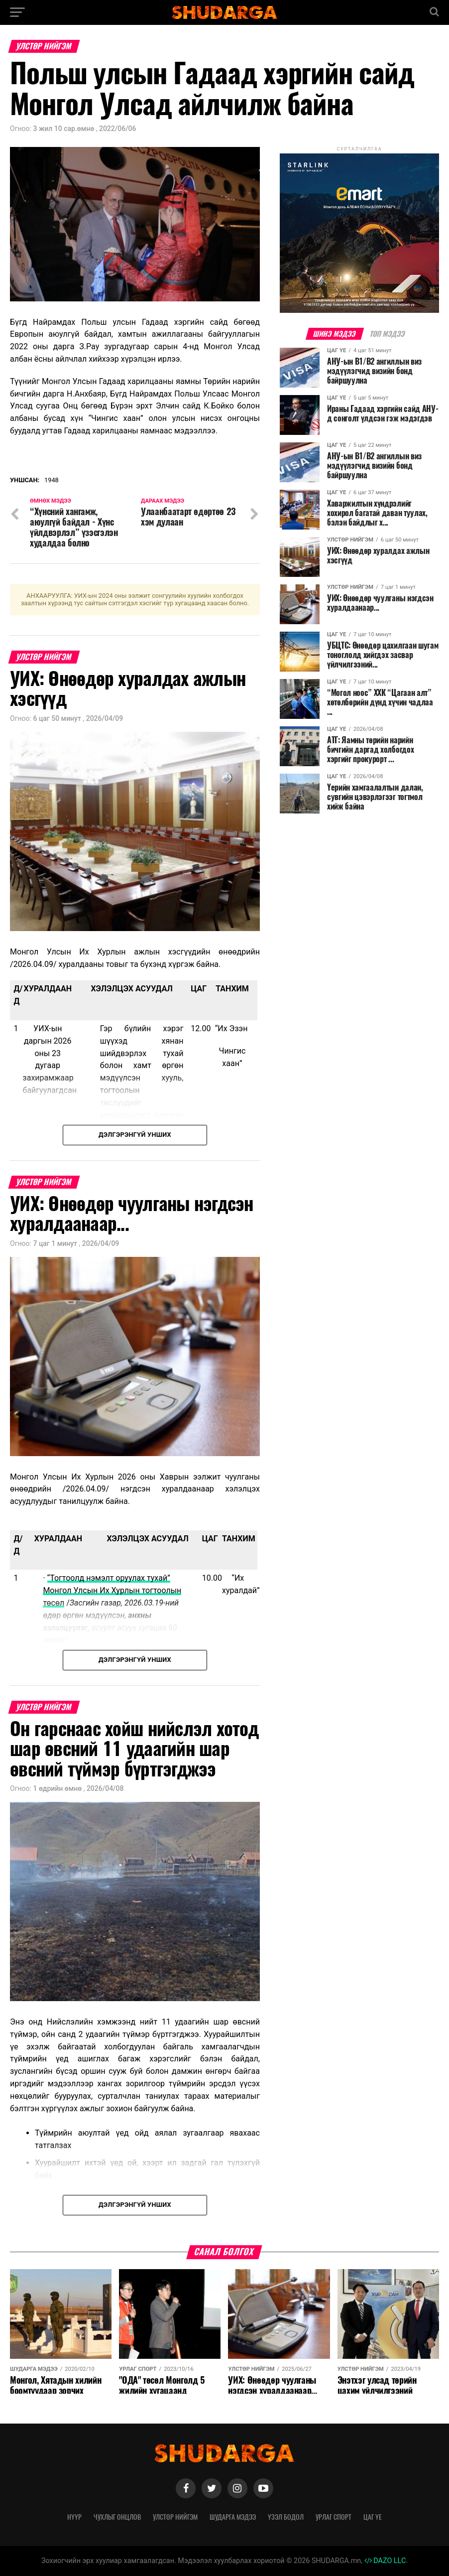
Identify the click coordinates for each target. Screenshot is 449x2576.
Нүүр (74, 2517)
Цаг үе (372, 2517)
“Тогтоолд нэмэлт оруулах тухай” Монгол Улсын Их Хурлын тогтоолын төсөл (112, 1590)
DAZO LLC (385, 2561)
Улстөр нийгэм (175, 2517)
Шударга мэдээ (233, 2517)
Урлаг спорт (333, 2517)
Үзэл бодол (286, 2517)
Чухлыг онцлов (117, 2517)
